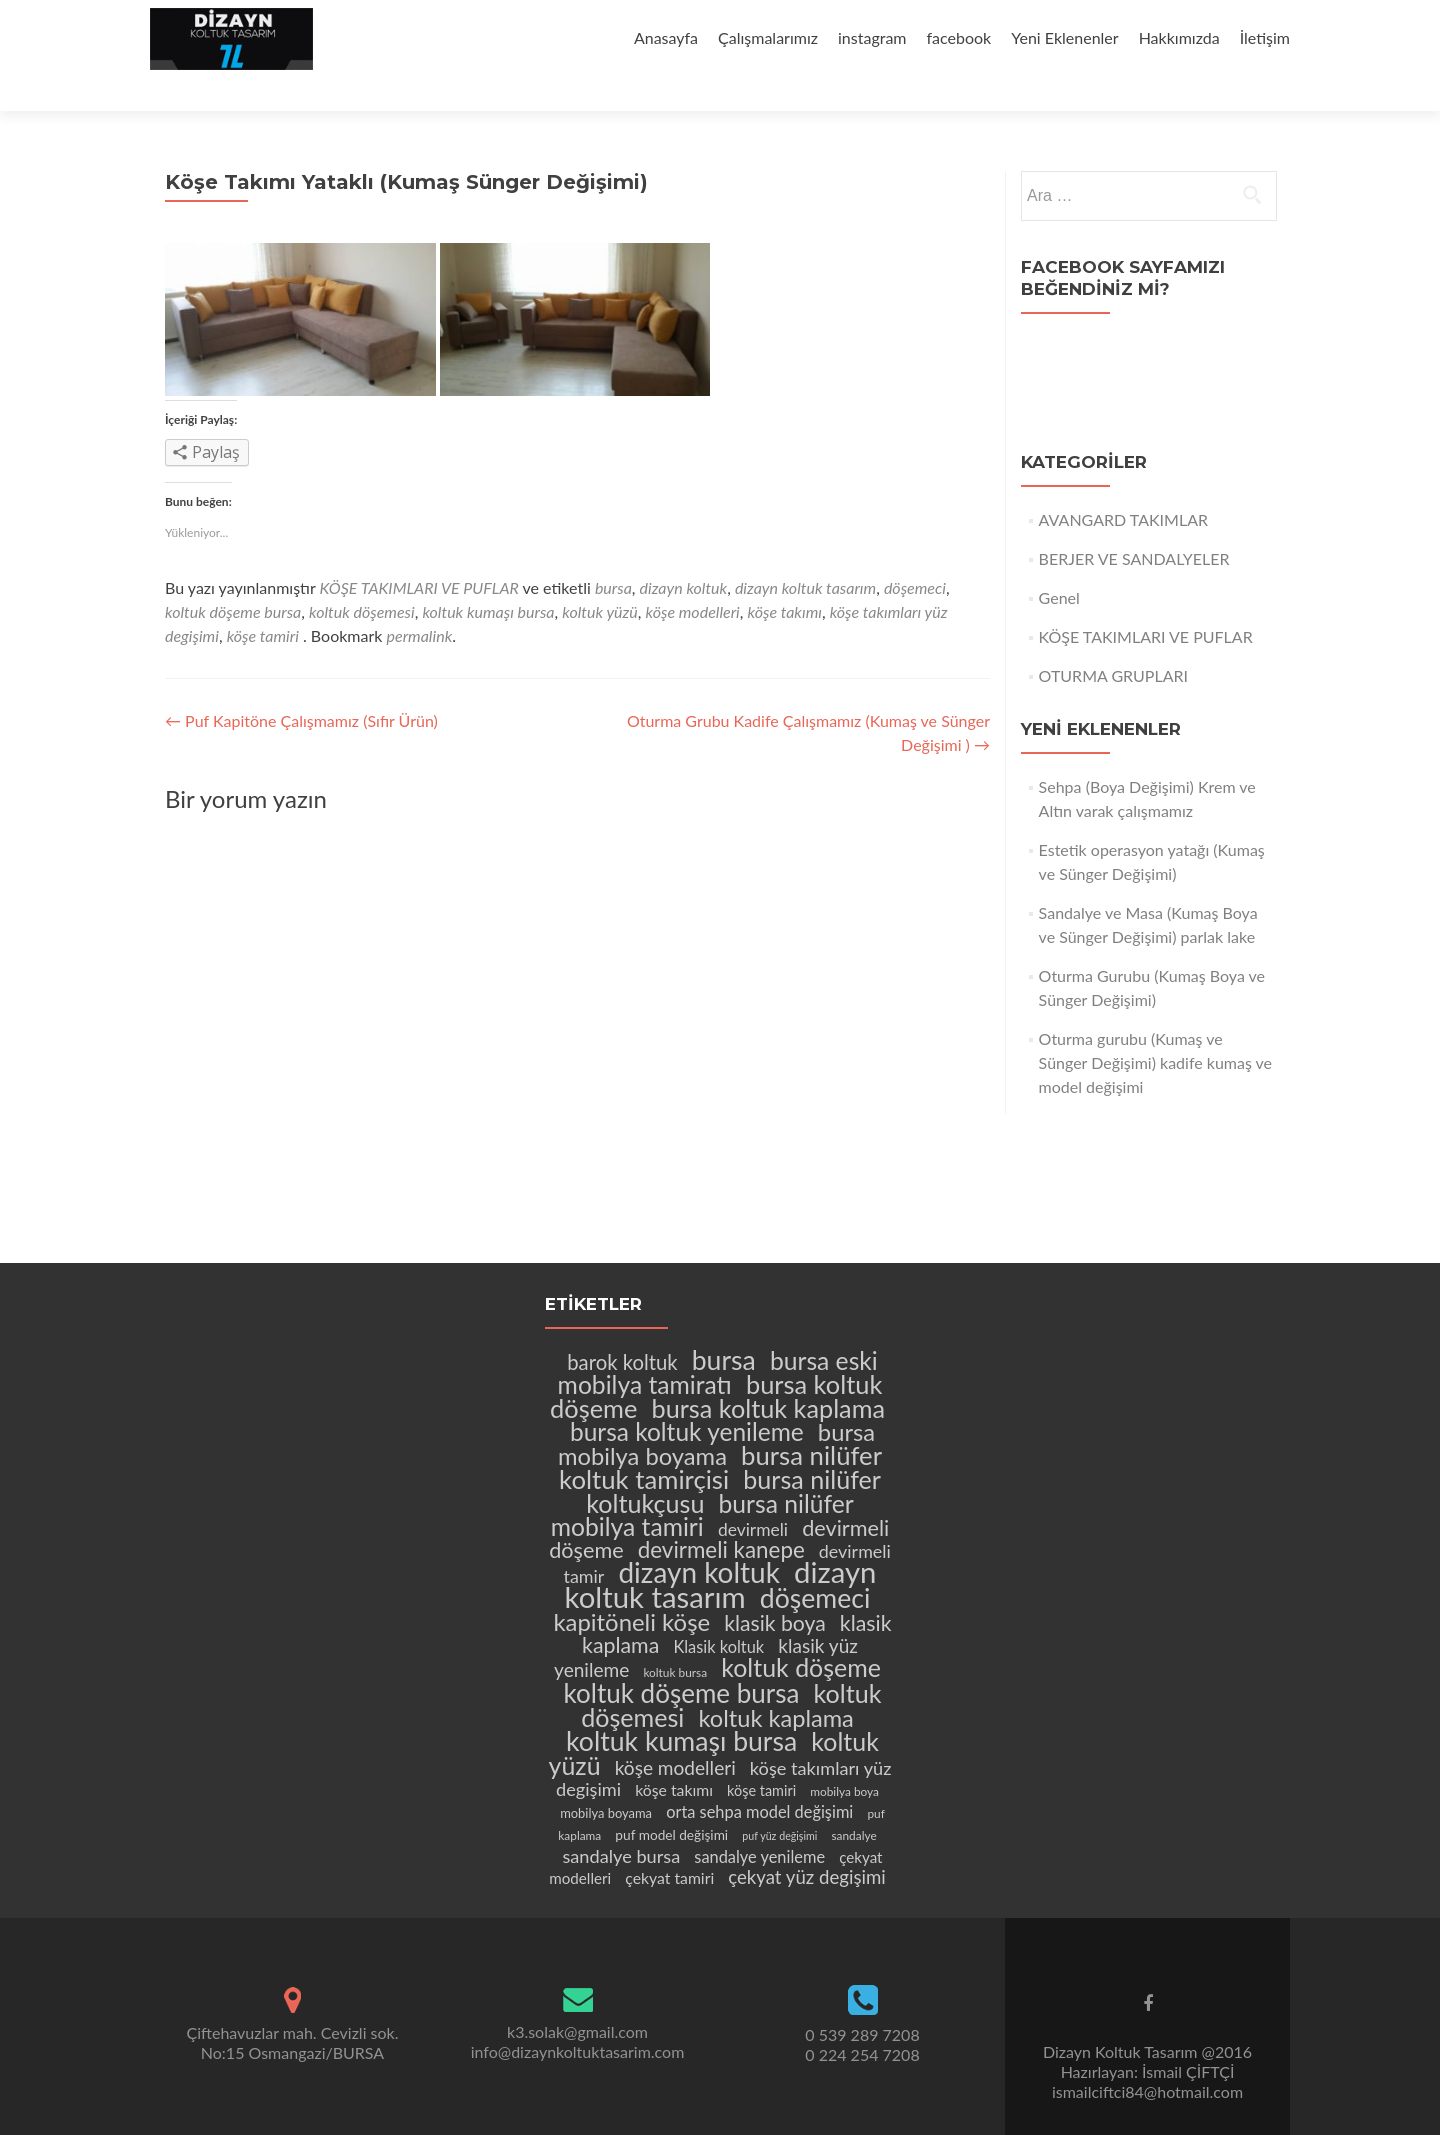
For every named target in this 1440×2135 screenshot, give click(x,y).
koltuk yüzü (600, 576)
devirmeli (753, 1495)
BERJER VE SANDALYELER (1134, 523)
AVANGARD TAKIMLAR (1123, 484)
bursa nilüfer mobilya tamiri (702, 1481)
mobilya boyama (606, 1779)
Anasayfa (666, 37)
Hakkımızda (1179, 37)
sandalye (853, 1801)
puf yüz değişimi (779, 1801)
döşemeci (915, 552)
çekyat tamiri (669, 1843)
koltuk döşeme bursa (233, 576)
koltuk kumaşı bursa (488, 576)
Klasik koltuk (718, 1612)
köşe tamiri (263, 600)
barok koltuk (622, 1328)
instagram (872, 37)
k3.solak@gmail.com (577, 1996)
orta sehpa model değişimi (759, 1777)
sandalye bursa (621, 1822)
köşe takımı (785, 576)
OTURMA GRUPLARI (1113, 640)
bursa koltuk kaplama (768, 1374)
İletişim (1265, 37)
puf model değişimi (671, 1801)
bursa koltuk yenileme (687, 1397)
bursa (613, 552)
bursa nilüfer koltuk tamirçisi (720, 1433)
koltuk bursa (675, 1638)
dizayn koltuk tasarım (805, 552)
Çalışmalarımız (768, 37)
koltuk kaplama (775, 1684)
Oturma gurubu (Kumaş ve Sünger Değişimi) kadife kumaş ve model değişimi (1155, 1027)
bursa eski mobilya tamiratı (718, 1338)
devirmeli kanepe (721, 1515)
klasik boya (775, 1589)
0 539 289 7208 (862, 2000)
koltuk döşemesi (362, 576)
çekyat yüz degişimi (806, 1843)
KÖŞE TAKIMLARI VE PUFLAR (419, 552)
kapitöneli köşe (631, 1587)
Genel (1059, 562)
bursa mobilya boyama (716, 1410)
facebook (959, 37)
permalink (420, 600)
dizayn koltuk (684, 552)
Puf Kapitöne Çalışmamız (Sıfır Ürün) (301, 685)
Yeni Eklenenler (1064, 37)
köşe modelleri (693, 576)
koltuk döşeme (801, 1633)
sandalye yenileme (759, 1822)
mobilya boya (844, 1757)
